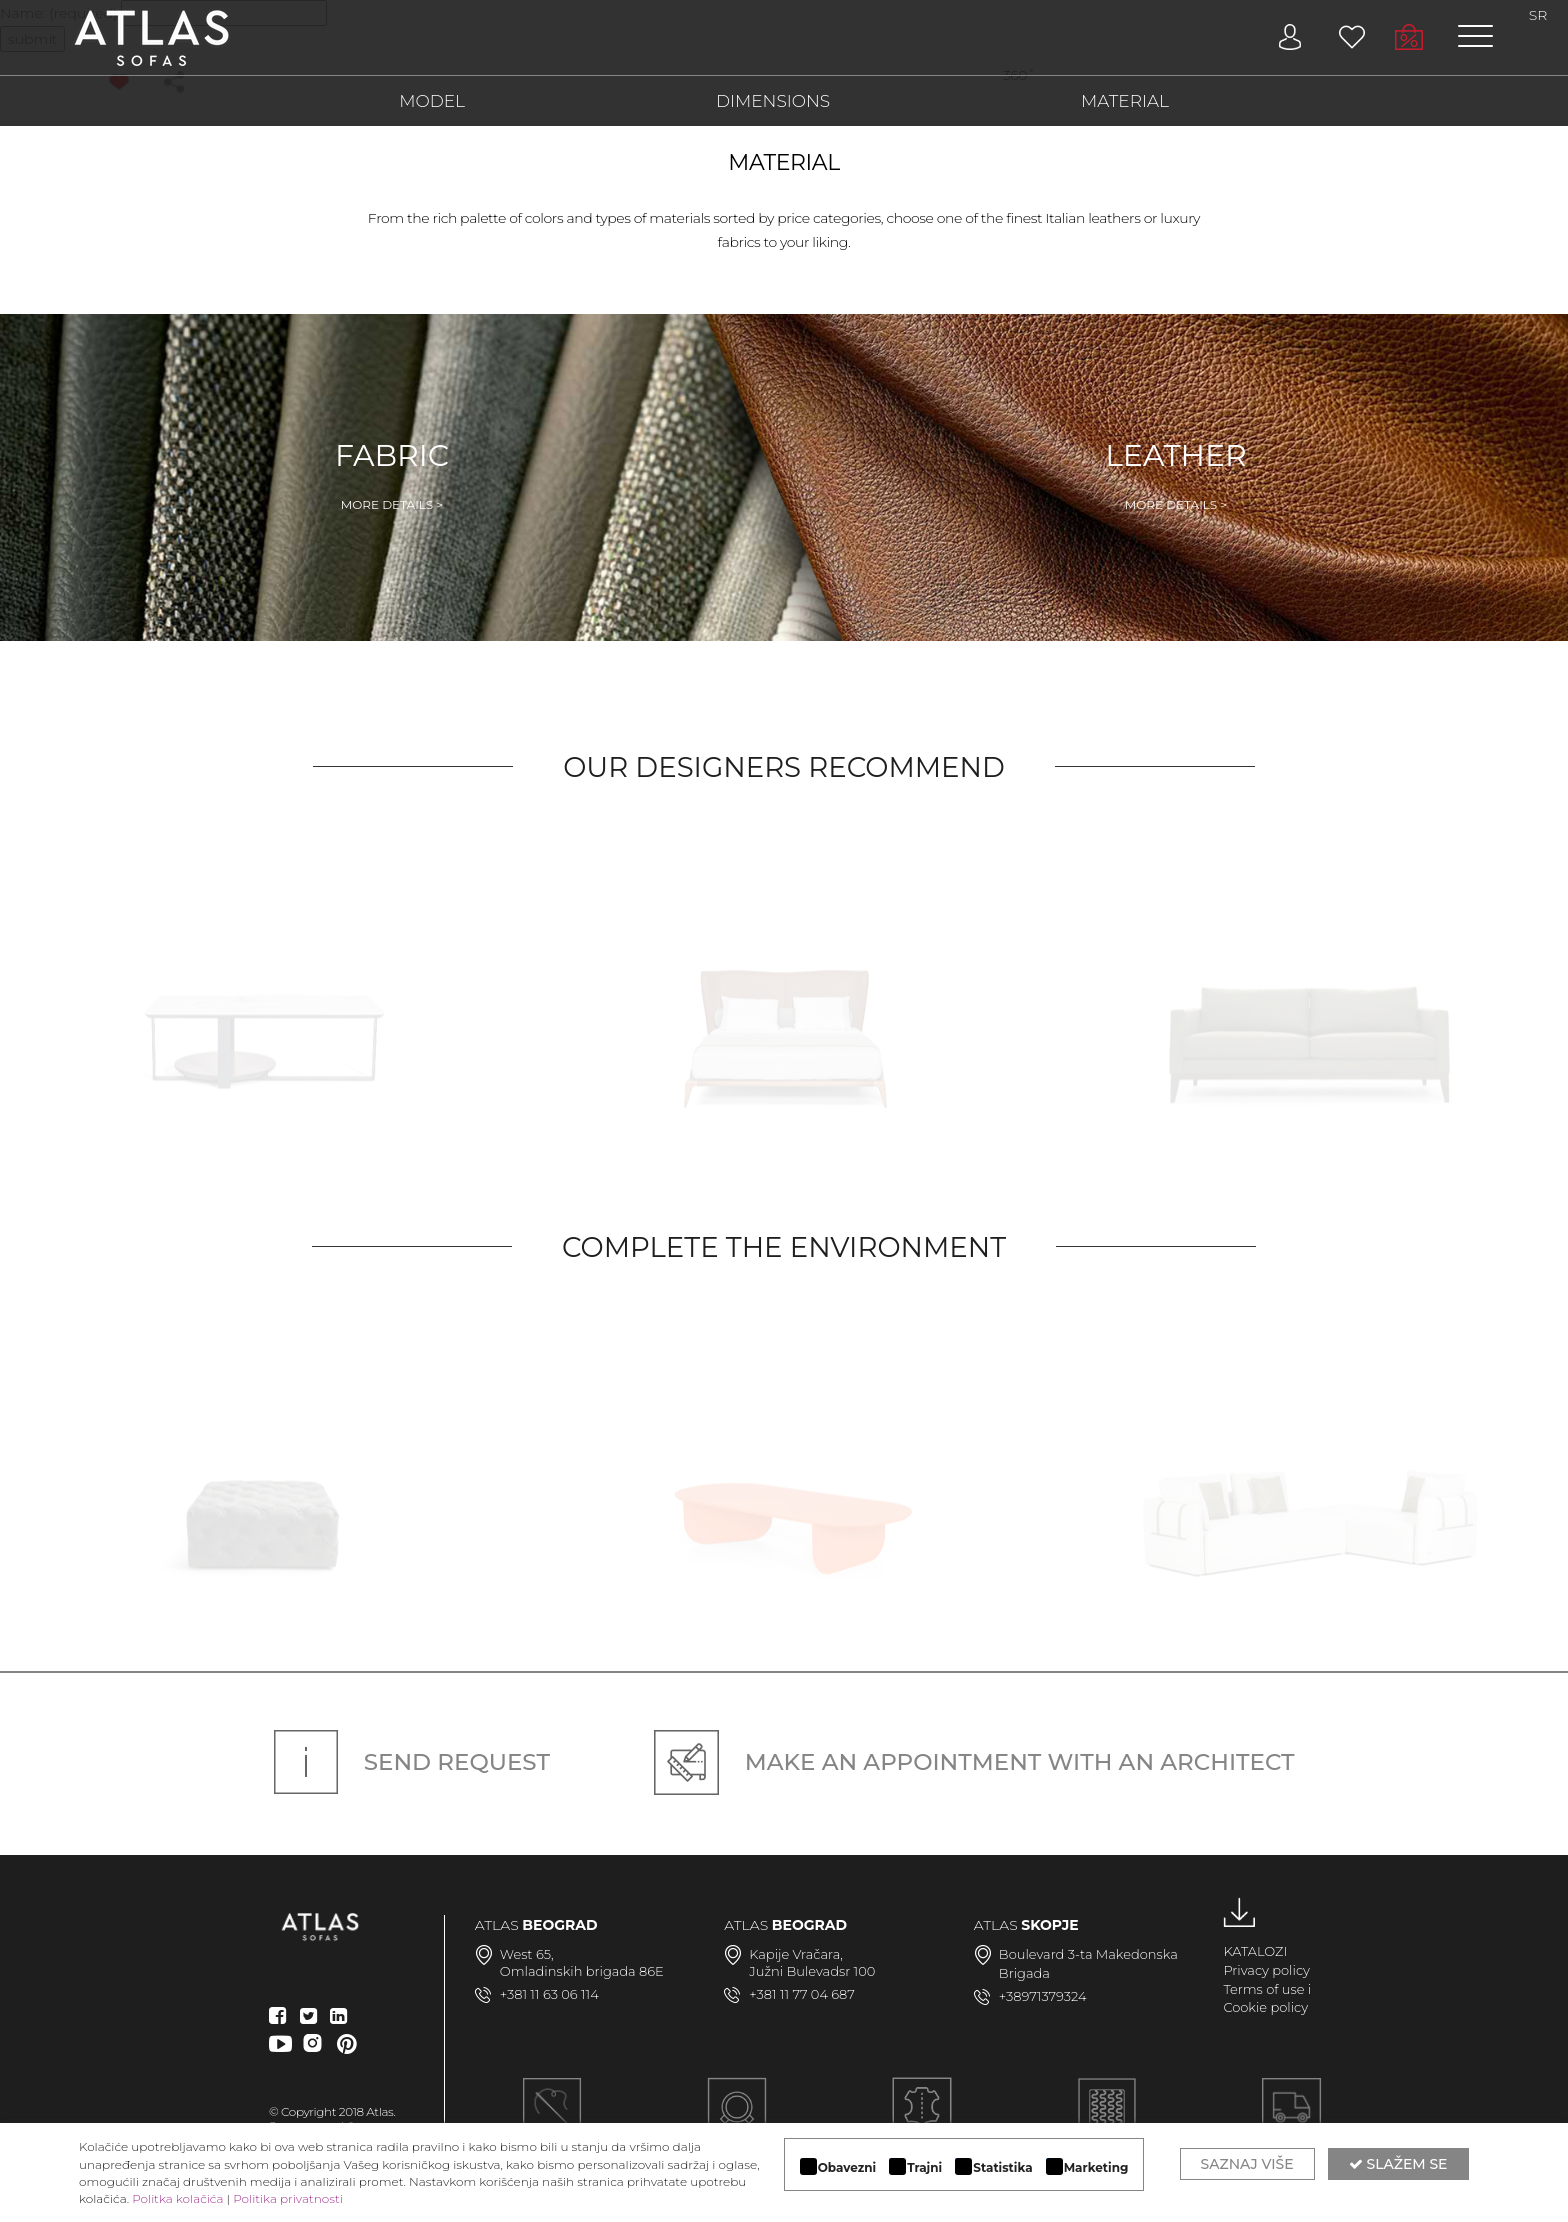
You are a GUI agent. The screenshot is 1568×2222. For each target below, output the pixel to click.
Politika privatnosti (288, 2198)
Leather (1176, 475)
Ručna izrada (552, 2119)
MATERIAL (1125, 101)
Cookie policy (1265, 2007)
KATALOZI (1255, 1951)
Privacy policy (1266, 1970)
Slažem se (1398, 2164)
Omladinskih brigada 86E (582, 1971)
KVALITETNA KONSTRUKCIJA (1106, 2119)
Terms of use (1263, 1989)
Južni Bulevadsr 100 (812, 1971)
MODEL (432, 101)
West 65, (527, 1954)
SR (1538, 15)
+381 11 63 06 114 (549, 1994)
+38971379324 (1043, 1996)
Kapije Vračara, (796, 1954)
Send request (412, 1762)
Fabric (392, 475)
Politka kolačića (177, 2198)
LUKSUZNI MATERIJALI (922, 2119)
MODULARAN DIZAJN (737, 2119)
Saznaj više (1247, 2164)
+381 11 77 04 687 (802, 1994)
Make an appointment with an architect (974, 1762)
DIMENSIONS (773, 101)
